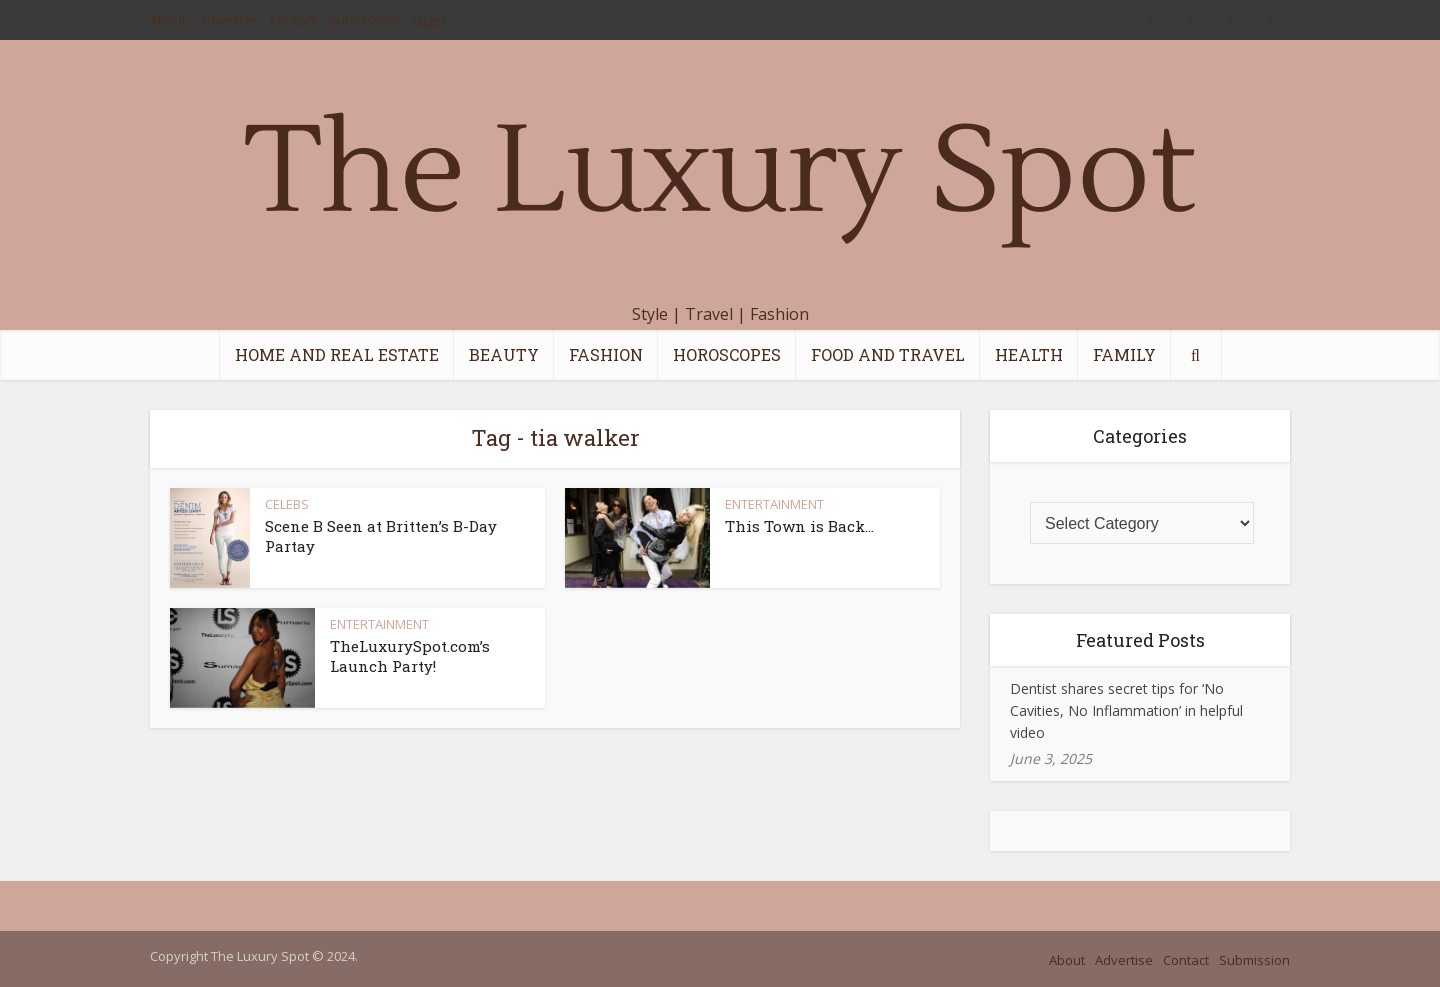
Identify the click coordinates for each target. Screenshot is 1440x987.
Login (429, 20)
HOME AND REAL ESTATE (337, 354)
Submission (364, 20)
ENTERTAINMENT (774, 504)
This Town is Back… (799, 526)
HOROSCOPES (727, 354)
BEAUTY (504, 354)
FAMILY (1124, 354)
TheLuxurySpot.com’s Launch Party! (410, 656)
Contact (293, 20)
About (168, 20)
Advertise (228, 20)
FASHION (606, 354)
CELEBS (287, 504)
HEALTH (1029, 354)
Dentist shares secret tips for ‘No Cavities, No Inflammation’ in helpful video (1126, 710)
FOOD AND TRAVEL (888, 354)
